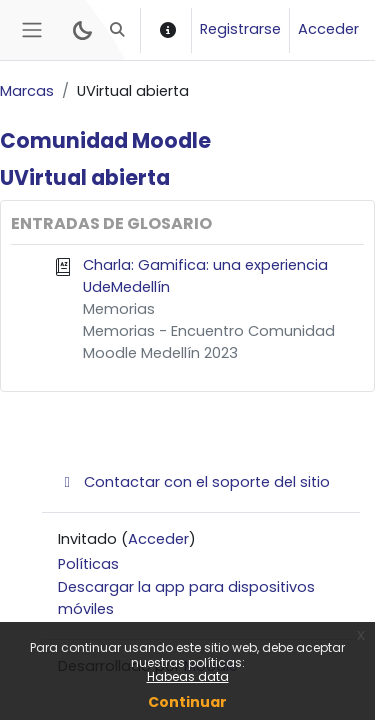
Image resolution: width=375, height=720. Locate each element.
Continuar (187, 702)
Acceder (328, 29)
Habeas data (188, 676)
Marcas (27, 91)
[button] (118, 30)
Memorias (119, 309)
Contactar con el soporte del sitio (194, 482)
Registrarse (240, 29)
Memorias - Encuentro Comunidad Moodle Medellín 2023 (209, 342)
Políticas (88, 564)
